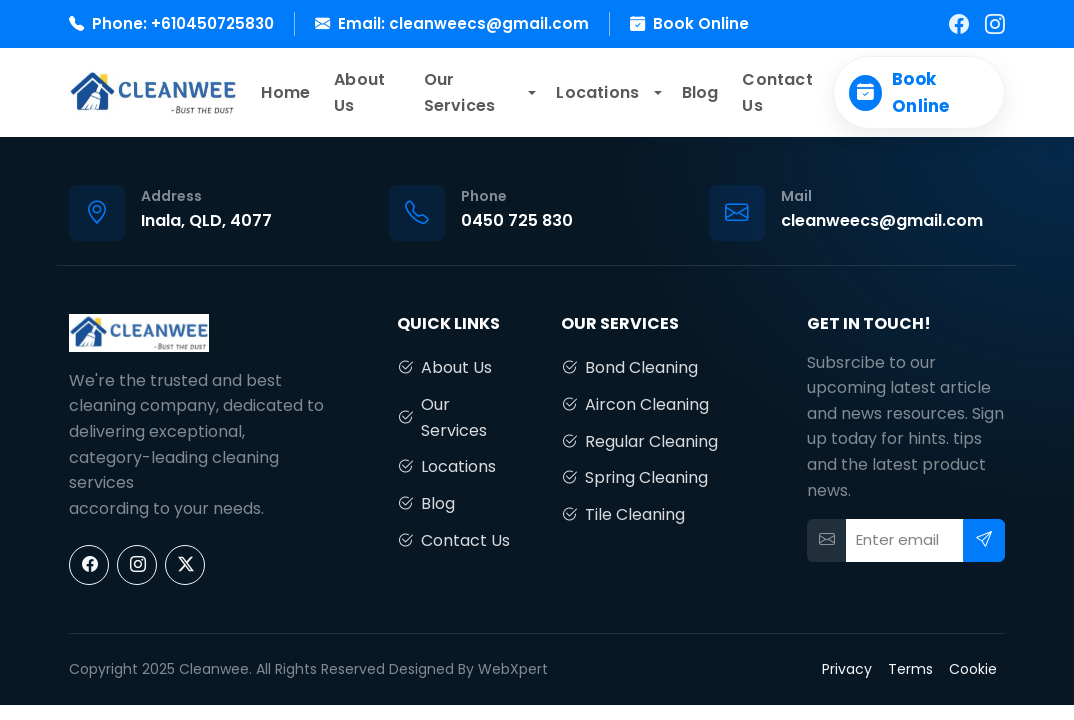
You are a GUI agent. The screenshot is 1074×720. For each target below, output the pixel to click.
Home (285, 92)
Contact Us (777, 92)
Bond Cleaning (629, 368)
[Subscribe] (984, 540)
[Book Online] (919, 92)
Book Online (701, 23)
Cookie (973, 669)
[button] (531, 93)
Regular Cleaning (639, 442)
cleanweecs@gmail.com (489, 23)
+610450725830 (212, 23)
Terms (910, 669)
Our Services (460, 92)
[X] (185, 565)
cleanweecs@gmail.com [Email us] (882, 220)
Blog (700, 92)
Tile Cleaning (623, 515)
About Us (359, 92)
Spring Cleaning (634, 478)
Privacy (847, 669)
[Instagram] (995, 24)
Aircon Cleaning (635, 405)
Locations (597, 92)
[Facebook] (959, 24)
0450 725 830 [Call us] (517, 220)
